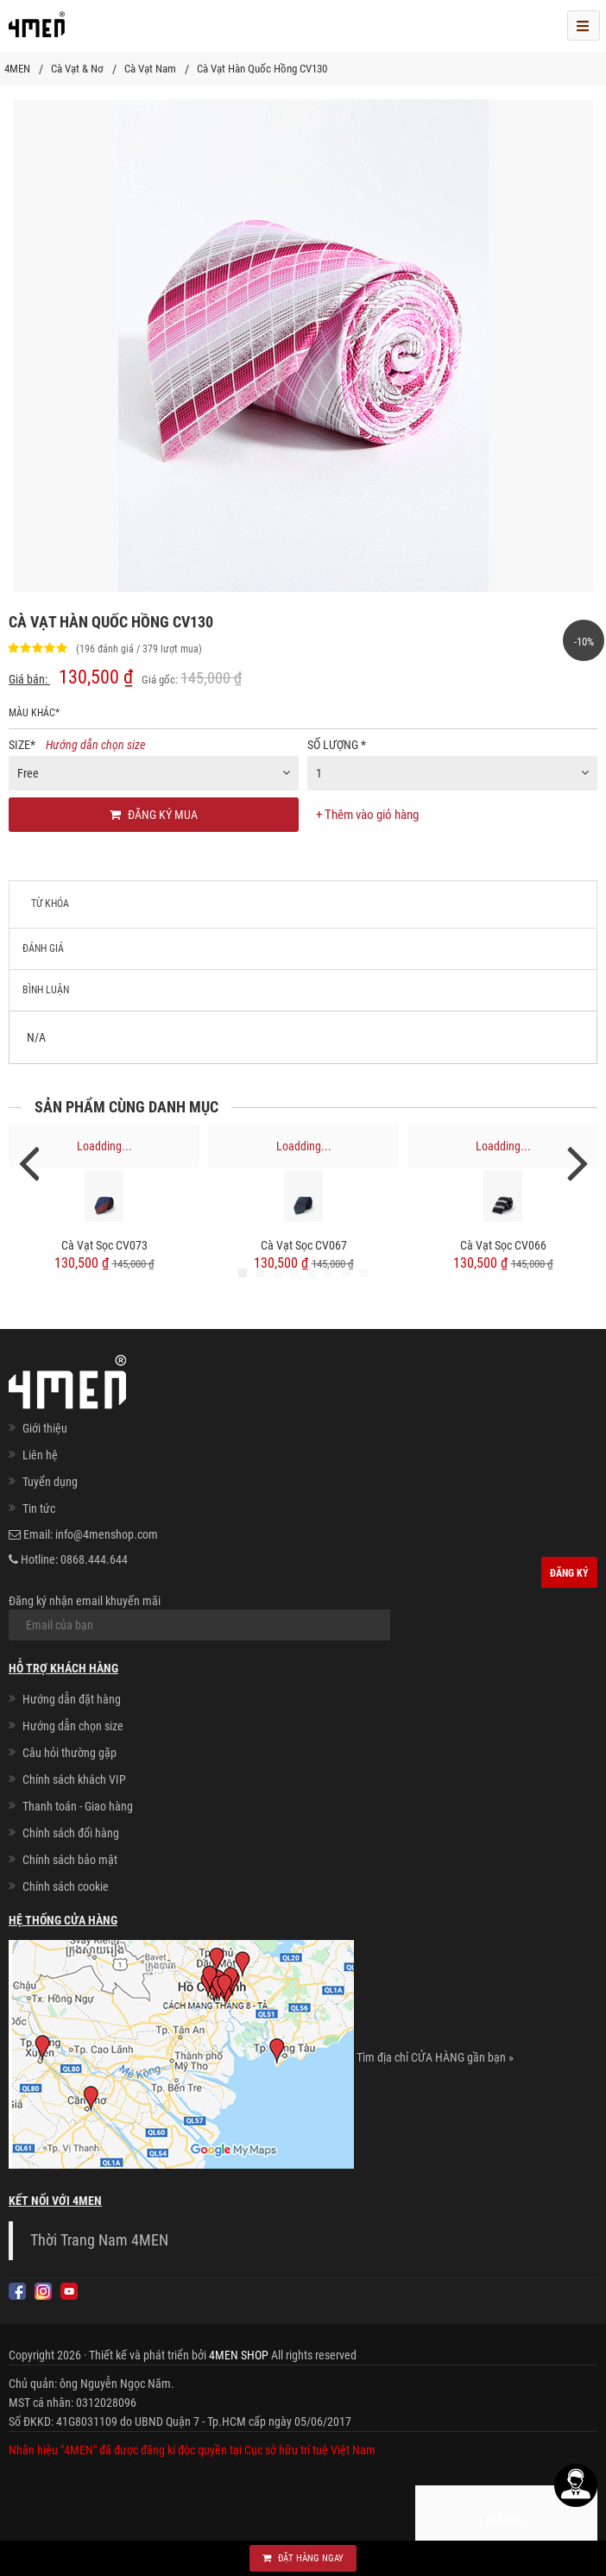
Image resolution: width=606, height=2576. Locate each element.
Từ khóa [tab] (50, 904)
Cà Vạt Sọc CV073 (104, 1245)
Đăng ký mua (154, 815)
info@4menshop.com (106, 1534)
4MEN (17, 68)
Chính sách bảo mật (69, 1860)
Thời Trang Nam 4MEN (99, 2240)
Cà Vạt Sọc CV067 (304, 1245)
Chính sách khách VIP (74, 1779)
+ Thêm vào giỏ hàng (367, 814)
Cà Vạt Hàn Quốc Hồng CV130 (262, 68)
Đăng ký (569, 1573)
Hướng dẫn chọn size (95, 745)
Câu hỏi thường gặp (69, 1753)
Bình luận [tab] (45, 990)
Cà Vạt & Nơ (77, 68)
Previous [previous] (28, 1162)
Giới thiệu (44, 1428)
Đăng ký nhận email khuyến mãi (199, 1617)
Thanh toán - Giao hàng (77, 1806)
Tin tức (38, 1508)
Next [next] (577, 1162)
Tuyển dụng (50, 1482)
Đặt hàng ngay (303, 2558)
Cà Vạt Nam (150, 68)
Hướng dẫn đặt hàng (71, 1699)
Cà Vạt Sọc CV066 (503, 1245)
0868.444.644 (94, 1559)
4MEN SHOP (238, 2355)
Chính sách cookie (65, 1886)
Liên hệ (40, 1455)
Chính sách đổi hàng (70, 1833)
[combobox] (154, 773)
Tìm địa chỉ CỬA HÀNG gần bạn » (435, 2057)
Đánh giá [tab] (43, 948)
